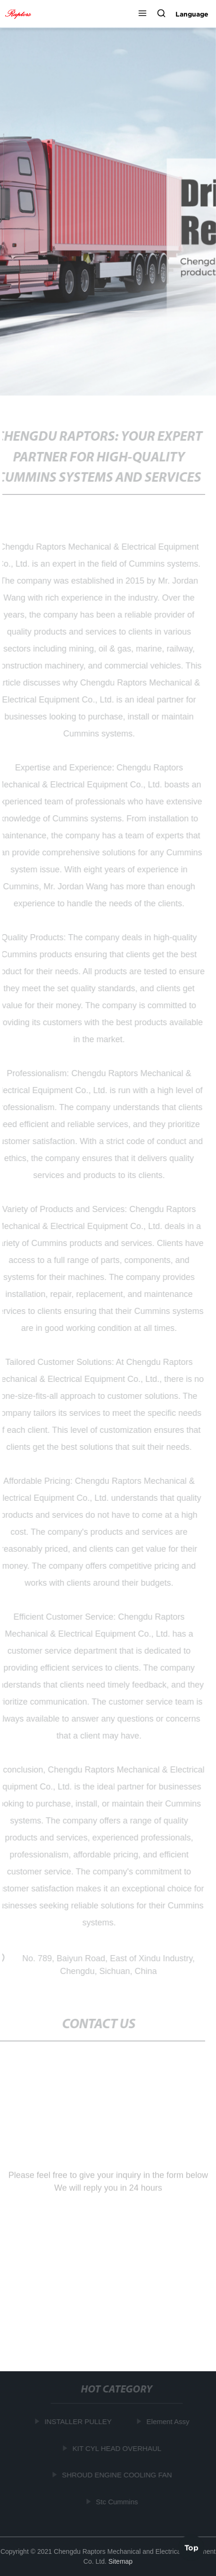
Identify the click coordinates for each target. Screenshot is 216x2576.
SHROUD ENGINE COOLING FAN (118, 2475)
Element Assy (168, 2421)
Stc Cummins (118, 2502)
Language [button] (191, 14)
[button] (142, 14)
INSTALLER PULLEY (78, 2421)
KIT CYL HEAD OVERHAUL (117, 2448)
